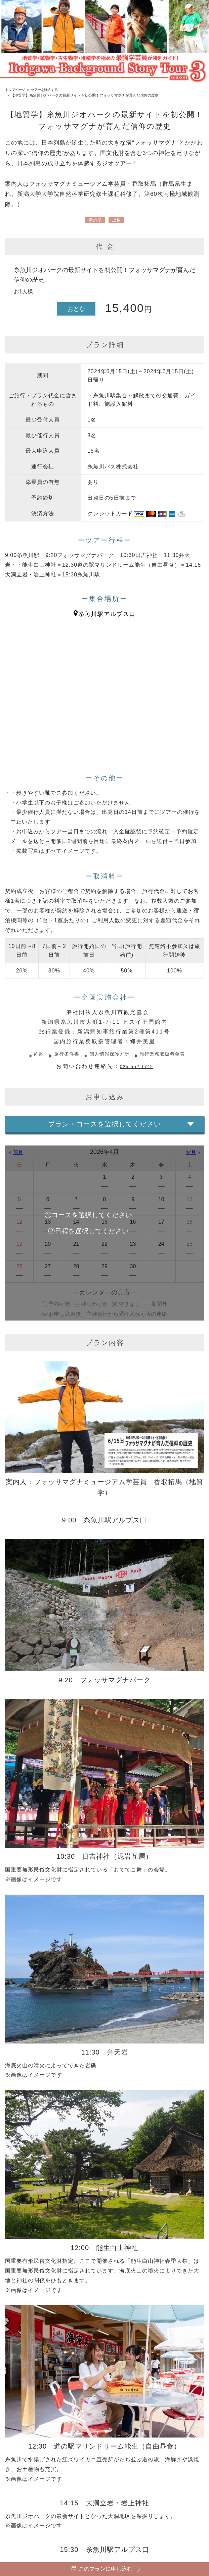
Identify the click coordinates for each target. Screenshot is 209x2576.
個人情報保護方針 (109, 1054)
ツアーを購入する (47, 90)
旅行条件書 (61, 1054)
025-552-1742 (136, 1066)
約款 (31, 1054)
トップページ (16, 90)
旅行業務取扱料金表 (169, 1054)
